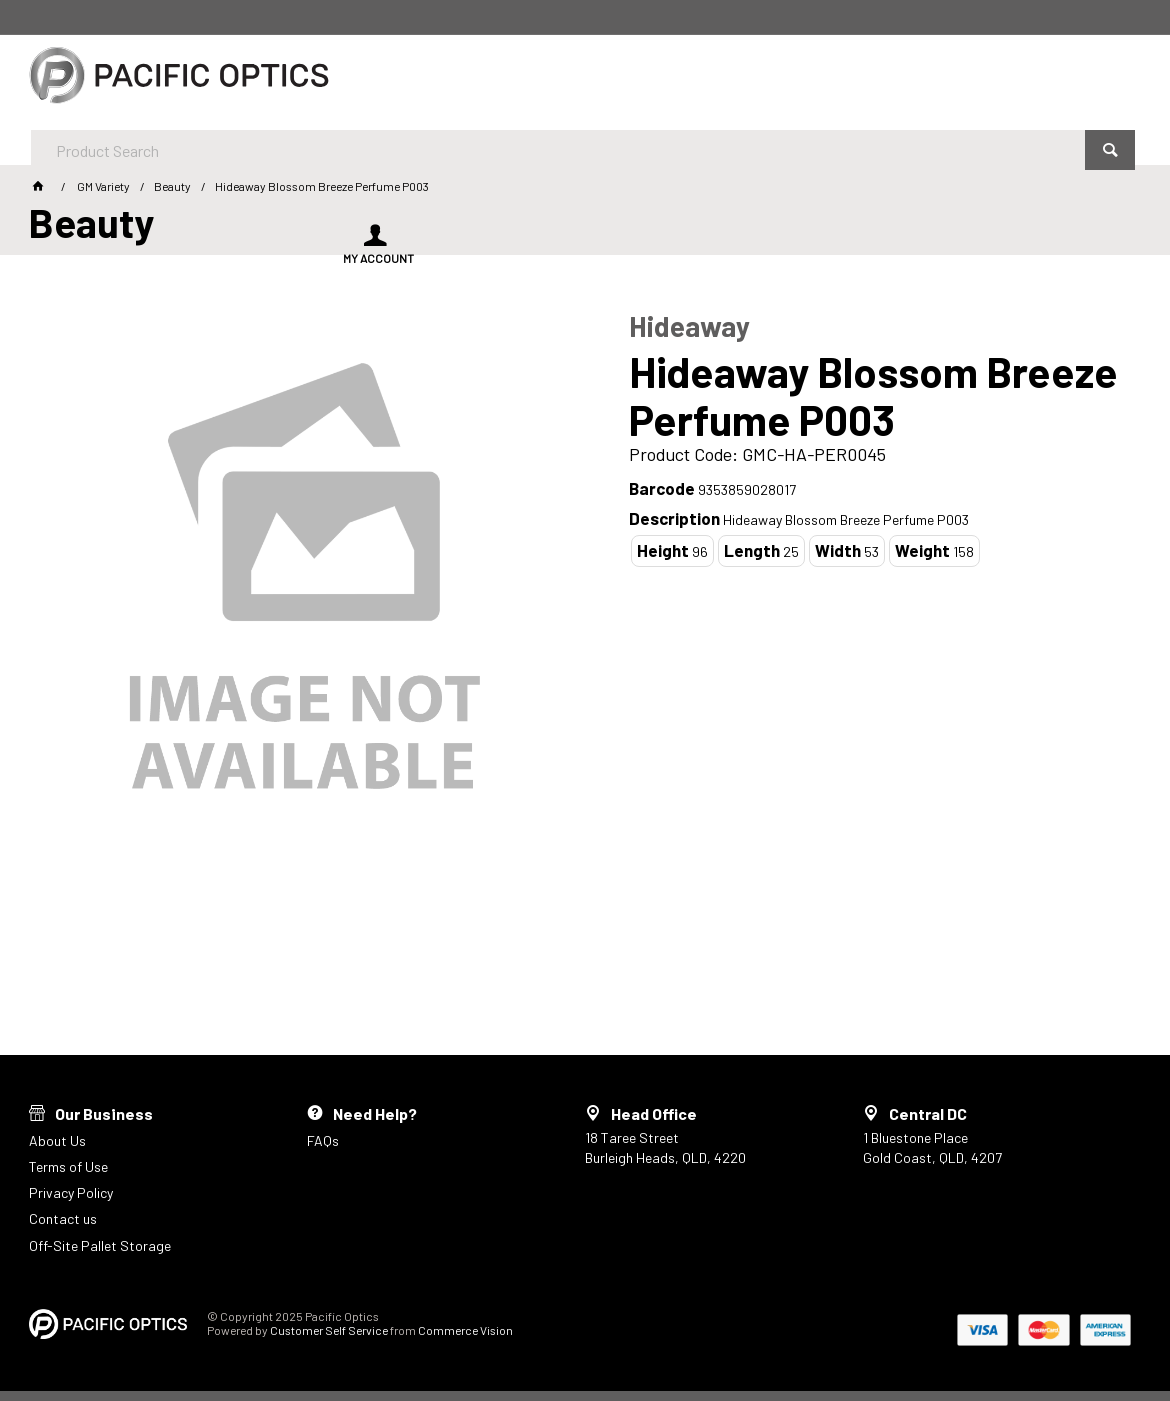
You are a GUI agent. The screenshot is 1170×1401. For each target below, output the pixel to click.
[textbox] (530, 80)
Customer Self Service (329, 1330)
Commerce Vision (465, 1330)
